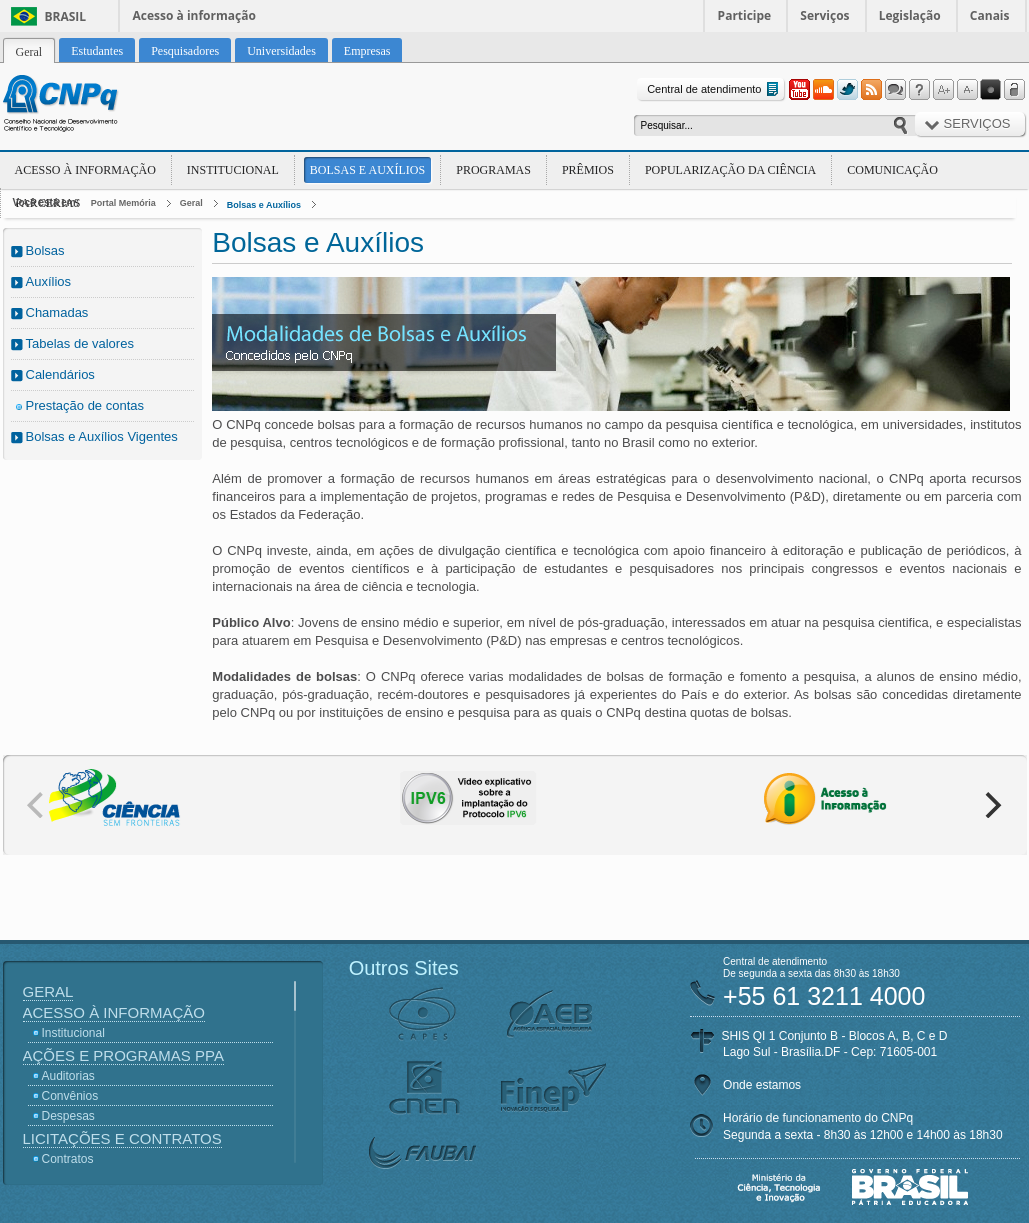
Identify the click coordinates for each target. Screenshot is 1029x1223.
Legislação (910, 15)
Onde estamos (762, 1085)
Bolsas (45, 250)
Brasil (66, 16)
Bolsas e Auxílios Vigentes (102, 436)
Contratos (68, 1159)
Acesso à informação (194, 15)
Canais (990, 15)
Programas (493, 170)
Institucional (233, 170)
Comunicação (892, 170)
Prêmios (588, 170)
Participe (745, 15)
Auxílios (49, 281)
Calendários (60, 374)
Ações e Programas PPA (123, 1055)
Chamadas (57, 312)
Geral (191, 203)
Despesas (68, 1116)
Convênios (70, 1096)
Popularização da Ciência (730, 170)
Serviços (824, 15)
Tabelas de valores (80, 343)
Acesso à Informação (85, 170)
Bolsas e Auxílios (367, 170)
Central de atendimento (714, 89)
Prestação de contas (85, 405)
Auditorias (68, 1076)
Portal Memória (123, 203)
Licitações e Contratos (122, 1138)
